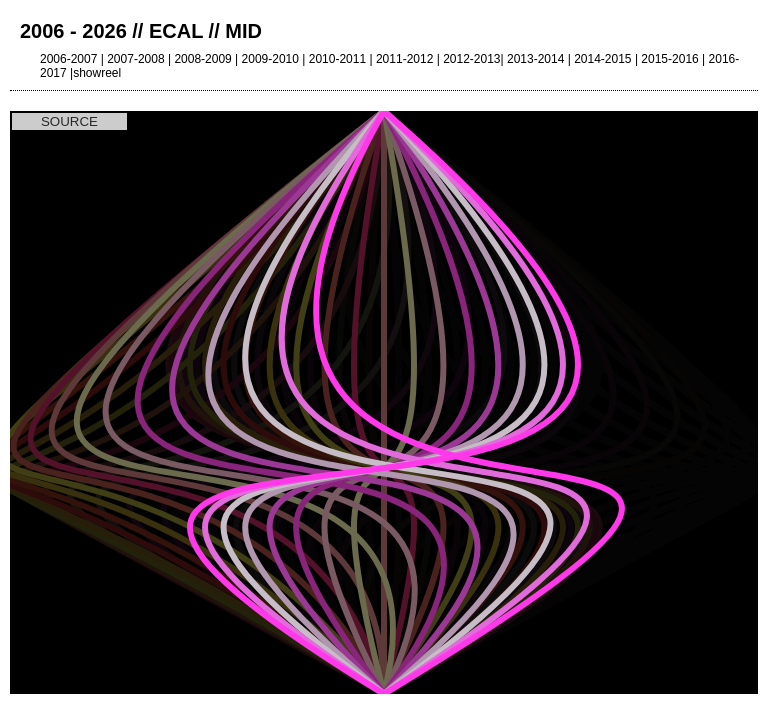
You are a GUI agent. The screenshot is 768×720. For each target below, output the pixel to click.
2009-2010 (270, 59)
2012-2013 (471, 59)
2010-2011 (337, 59)
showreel (97, 73)
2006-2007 (68, 59)
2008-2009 (202, 59)
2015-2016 (669, 59)
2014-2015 (602, 59)
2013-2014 (535, 59)
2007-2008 (135, 59)
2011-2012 (404, 59)
